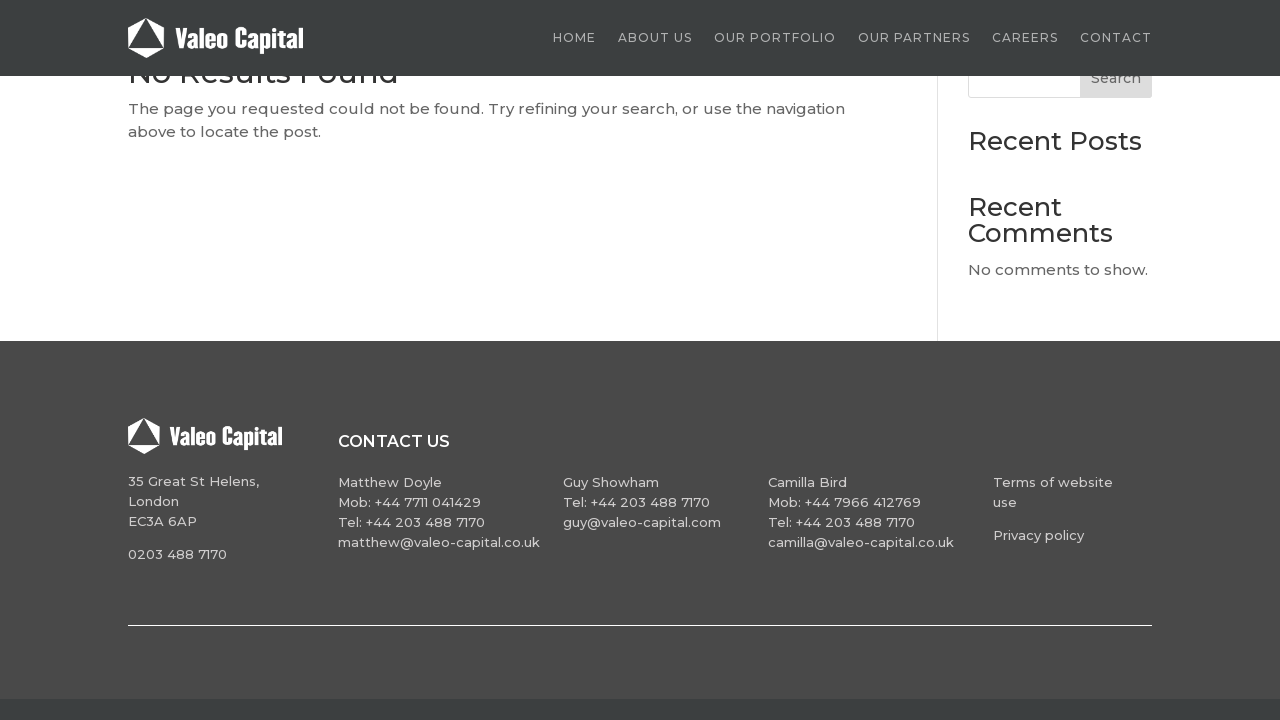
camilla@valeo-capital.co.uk (861, 542)
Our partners (914, 37)
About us (655, 37)
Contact (1116, 37)
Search (1116, 78)
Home (574, 37)
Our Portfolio (775, 37)
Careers (1025, 37)
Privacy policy (1038, 535)
